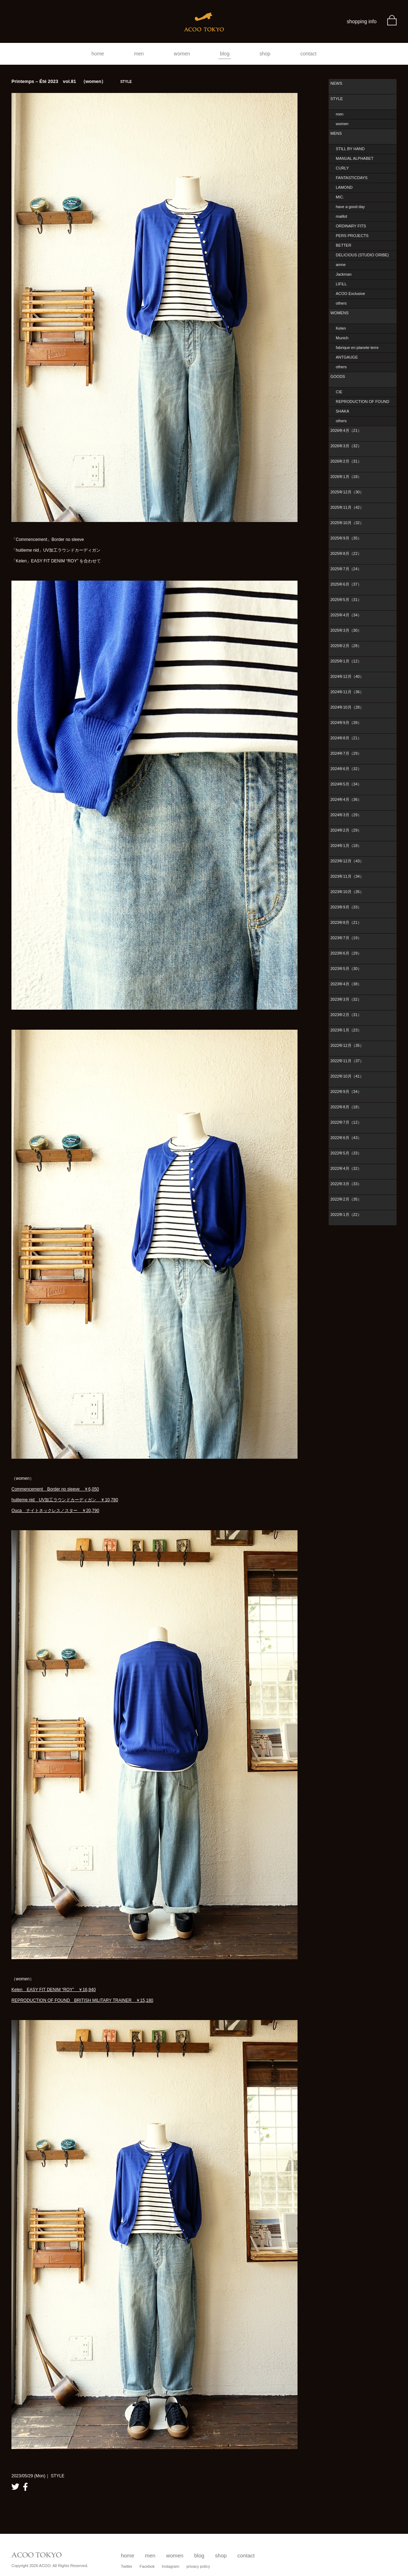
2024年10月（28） (347, 707)
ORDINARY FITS (351, 226)
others (341, 303)
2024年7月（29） (346, 753)
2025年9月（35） (346, 538)
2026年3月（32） (346, 446)
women (182, 53)
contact (308, 53)
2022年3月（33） (346, 1184)
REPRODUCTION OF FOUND (362, 401)
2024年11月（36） (347, 692)
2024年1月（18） (346, 845)
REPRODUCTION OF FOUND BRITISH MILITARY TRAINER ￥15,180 (82, 2000)
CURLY (342, 168)
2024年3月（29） (346, 815)
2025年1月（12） (346, 661)
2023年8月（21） (346, 922)
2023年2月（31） (346, 1015)
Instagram (170, 2566)
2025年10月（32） (347, 523)
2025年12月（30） (347, 492)
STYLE (336, 99)
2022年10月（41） (347, 1076)
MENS (336, 133)
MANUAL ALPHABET (354, 158)
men (139, 53)
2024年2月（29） (346, 830)
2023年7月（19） (346, 938)
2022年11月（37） (347, 1061)
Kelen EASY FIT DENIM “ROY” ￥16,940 (53, 1989)
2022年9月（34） (346, 1091)
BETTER (343, 245)
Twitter (126, 2566)
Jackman (344, 274)
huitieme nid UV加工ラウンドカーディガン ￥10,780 (64, 1499)
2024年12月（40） (347, 676)
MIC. (340, 197)
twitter (15, 2487)
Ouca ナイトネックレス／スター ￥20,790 (55, 1510)
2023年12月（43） (347, 861)
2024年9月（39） (346, 722)
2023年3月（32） (346, 999)
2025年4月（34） (346, 615)
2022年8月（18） (346, 1107)
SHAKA (342, 411)
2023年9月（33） (346, 907)
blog (224, 53)
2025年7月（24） (346, 569)
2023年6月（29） (346, 953)
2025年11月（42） (347, 507)
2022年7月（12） (346, 1122)
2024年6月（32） (346, 769)
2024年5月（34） (346, 784)
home (98, 53)
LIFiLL (341, 284)
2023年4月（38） (346, 984)
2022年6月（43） (346, 1138)
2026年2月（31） (346, 461)
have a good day (350, 207)
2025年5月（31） (346, 599)
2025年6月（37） (346, 584)
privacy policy (198, 2566)
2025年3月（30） (346, 630)
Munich (342, 338)
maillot (341, 216)
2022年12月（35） (347, 1045)
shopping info (362, 21)
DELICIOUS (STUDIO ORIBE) (362, 255)
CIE (339, 392)
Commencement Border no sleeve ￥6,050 (55, 1489)
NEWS (336, 83)
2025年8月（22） (346, 553)
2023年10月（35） (347, 892)
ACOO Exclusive (350, 293)
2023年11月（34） (347, 876)
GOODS (337, 376)
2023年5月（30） (346, 968)
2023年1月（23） (346, 1030)
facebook (25, 2487)
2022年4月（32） (346, 1168)
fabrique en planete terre (357, 347)
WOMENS (339, 313)
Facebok (146, 2566)
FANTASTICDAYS (352, 178)
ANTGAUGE (347, 357)
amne (341, 264)
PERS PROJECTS (352, 235)
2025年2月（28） (346, 646)
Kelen (341, 328)
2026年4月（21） (346, 430)
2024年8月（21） (346, 738)
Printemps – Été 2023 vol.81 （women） (71, 81)
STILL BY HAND (350, 149)
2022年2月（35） (346, 1199)
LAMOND (344, 187)
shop (265, 53)
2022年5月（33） (346, 1153)
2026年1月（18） (346, 476)
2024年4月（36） (346, 799)
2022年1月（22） (346, 1214)
